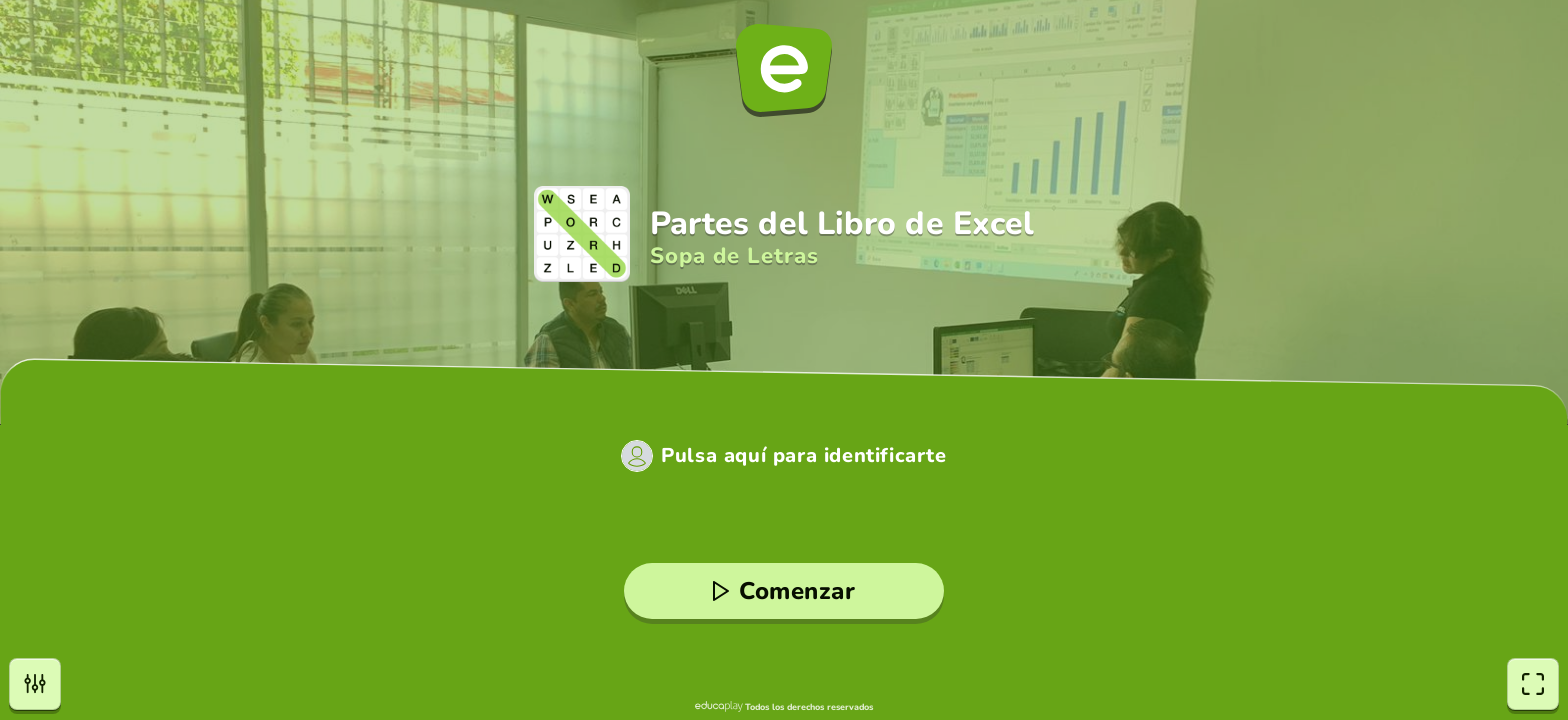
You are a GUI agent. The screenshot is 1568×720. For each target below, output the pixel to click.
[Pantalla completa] (1533, 684)
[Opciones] (35, 684)
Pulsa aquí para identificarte (803, 456)
